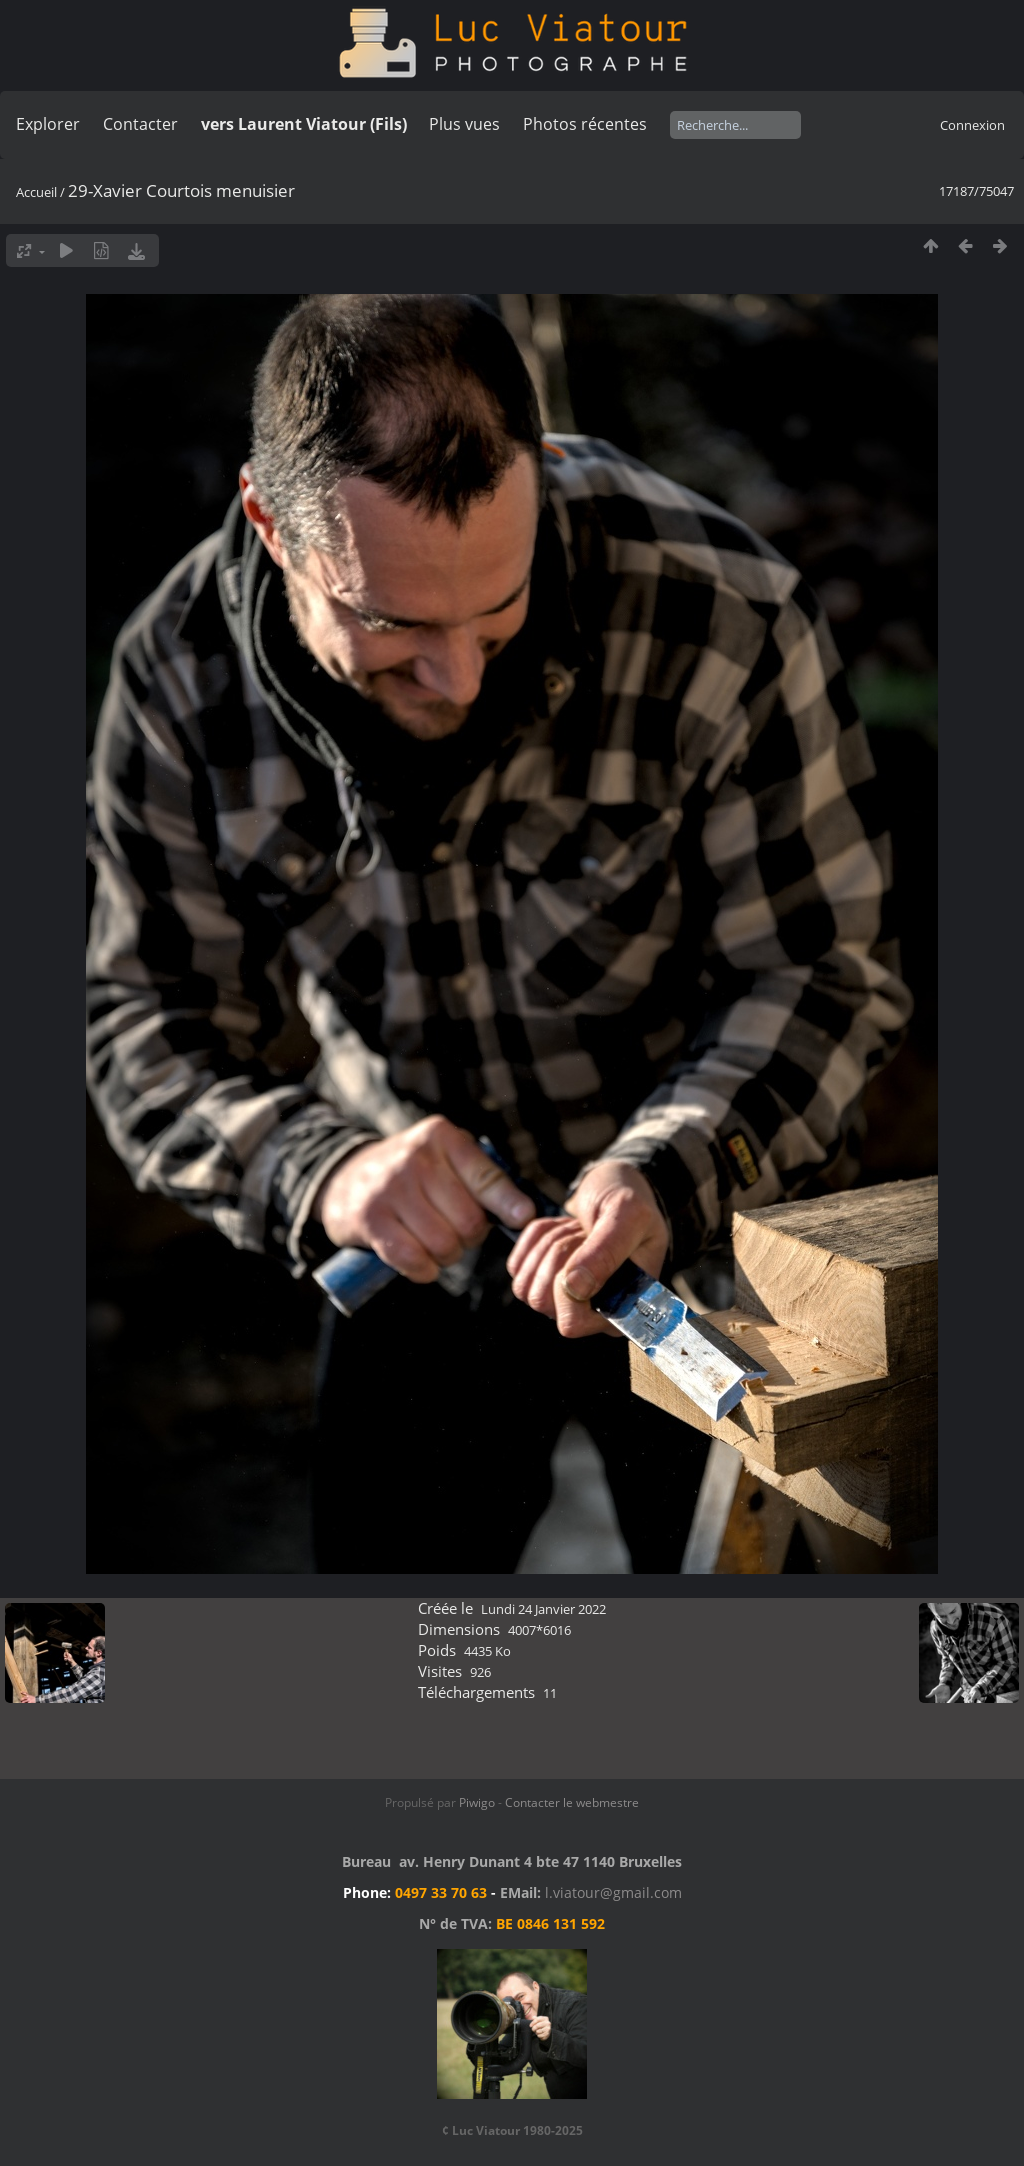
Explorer (48, 124)
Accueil (36, 192)
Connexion (972, 125)
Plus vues (464, 124)
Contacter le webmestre (572, 1802)
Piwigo (477, 1802)
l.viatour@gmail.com (613, 1892)
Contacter (140, 124)
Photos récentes (585, 124)
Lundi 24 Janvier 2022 (543, 1609)
